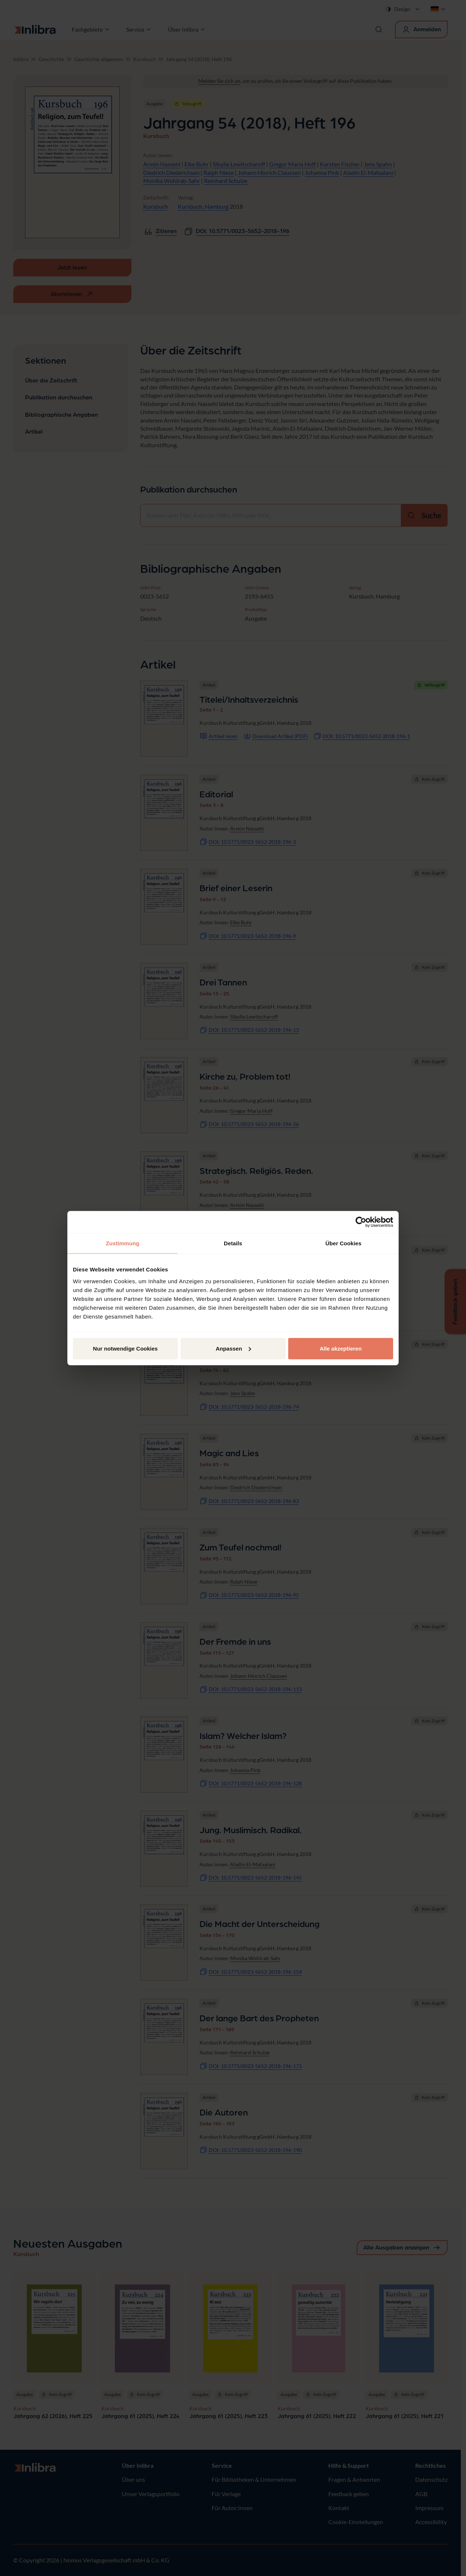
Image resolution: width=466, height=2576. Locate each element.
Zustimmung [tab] (123, 1243)
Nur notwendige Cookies (125, 1348)
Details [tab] (233, 1243)
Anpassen (233, 1348)
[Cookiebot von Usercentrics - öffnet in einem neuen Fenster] (361, 1222)
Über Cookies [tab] (343, 1243)
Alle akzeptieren (340, 1348)
